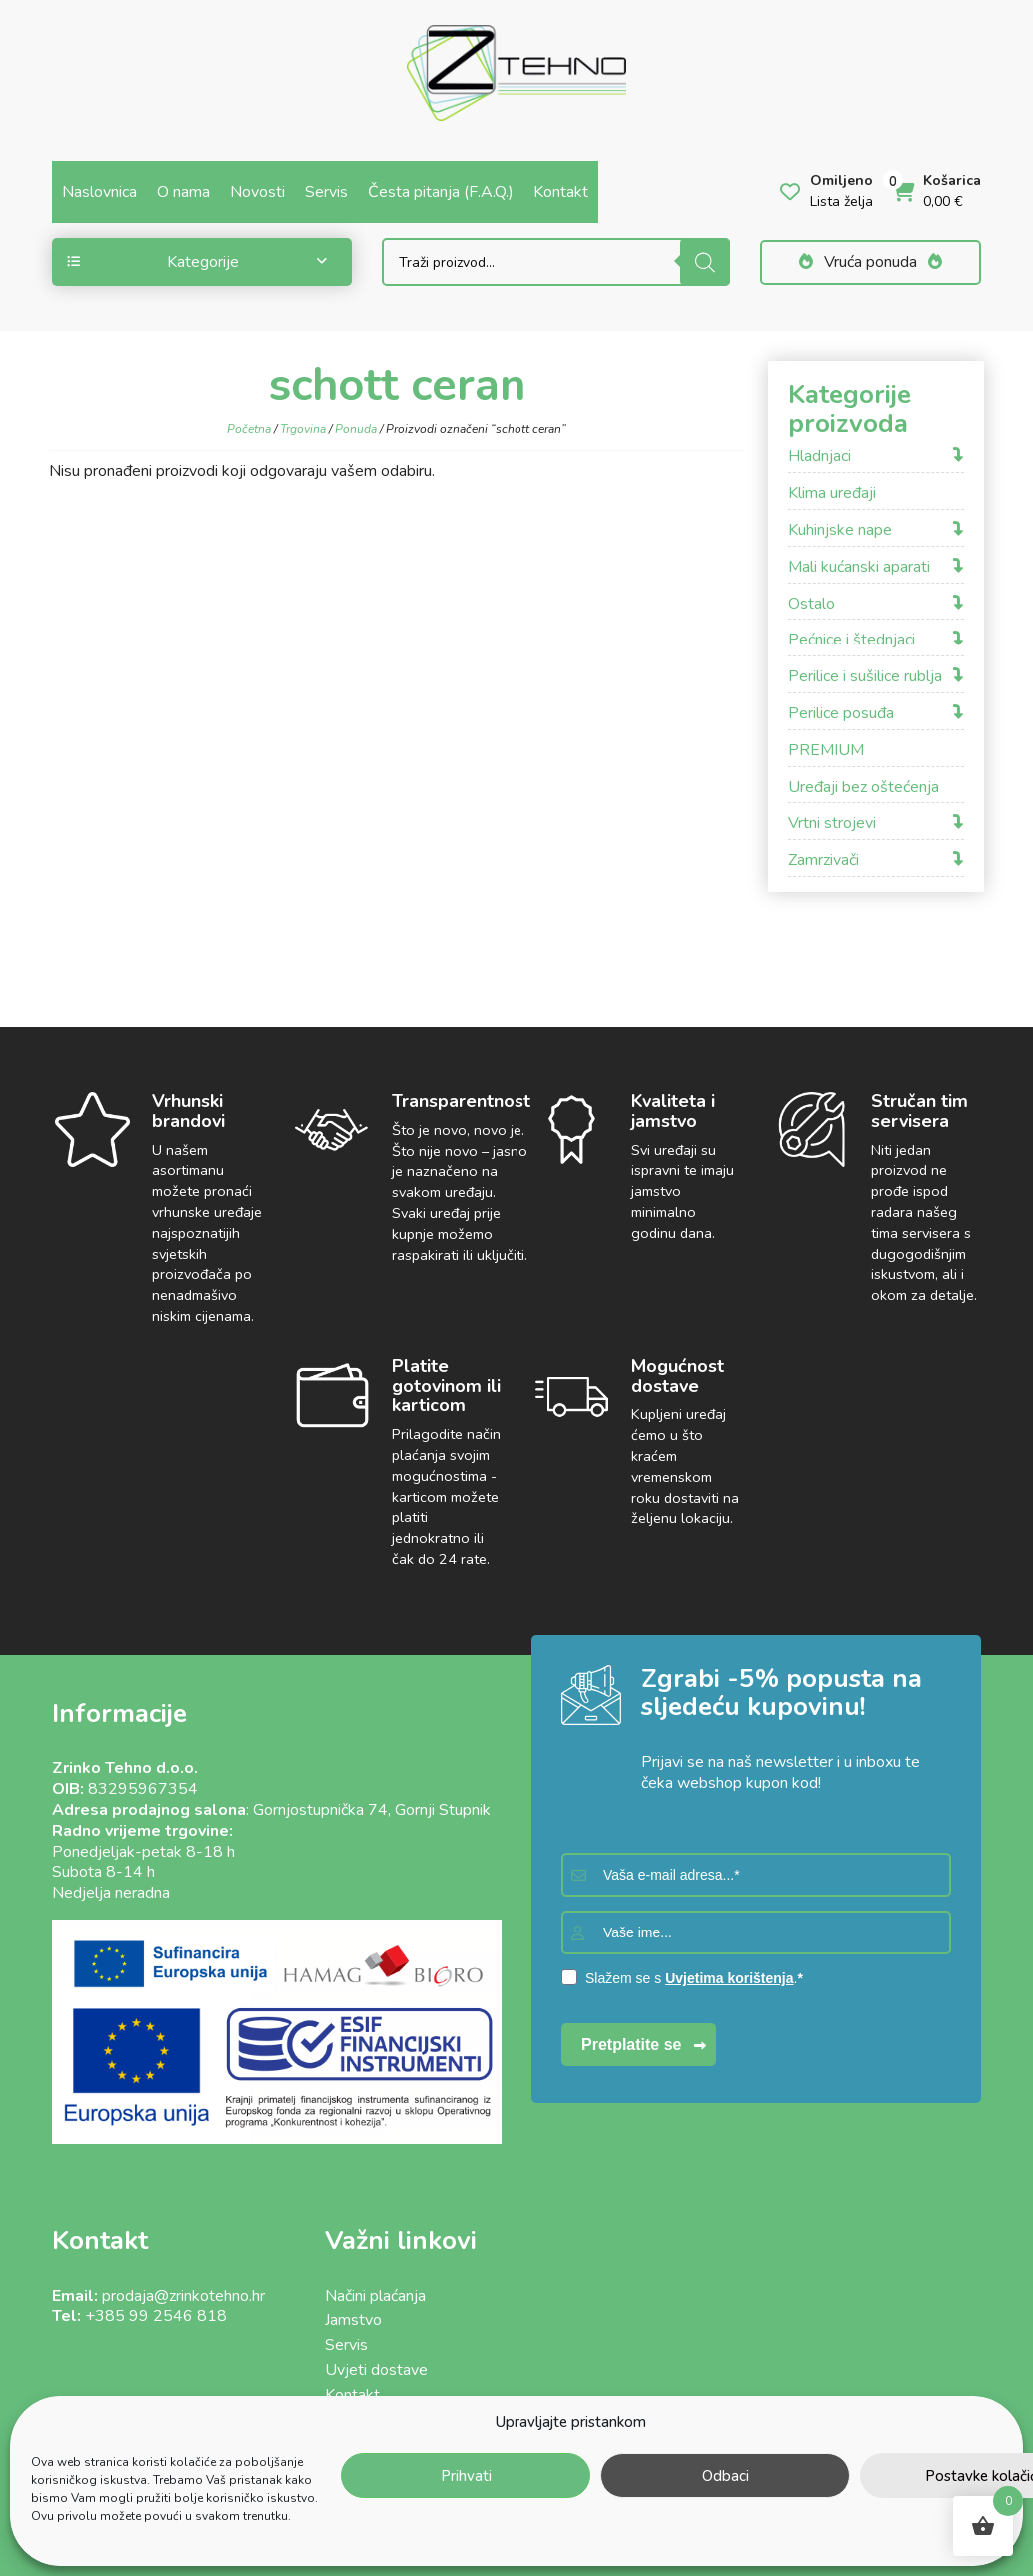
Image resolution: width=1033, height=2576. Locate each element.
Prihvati (466, 2476)
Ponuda (356, 429)
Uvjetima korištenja (729, 1978)
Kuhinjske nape (840, 530)
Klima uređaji (832, 493)
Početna (249, 429)
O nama (183, 192)
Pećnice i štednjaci (851, 640)
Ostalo (811, 604)
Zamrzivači (823, 860)
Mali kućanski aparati (859, 567)
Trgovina (303, 429)
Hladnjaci (819, 456)
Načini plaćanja (375, 2296)
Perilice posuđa (841, 713)
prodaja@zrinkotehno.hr (183, 2296)
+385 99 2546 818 (156, 2316)
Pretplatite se (631, 2044)
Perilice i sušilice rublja (865, 676)
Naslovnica (99, 192)
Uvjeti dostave (376, 2370)
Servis (326, 192)
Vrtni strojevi (832, 823)
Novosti (257, 192)
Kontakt (560, 192)
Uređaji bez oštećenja (863, 787)
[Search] (705, 262)
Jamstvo (353, 2320)
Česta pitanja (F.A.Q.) (441, 192)
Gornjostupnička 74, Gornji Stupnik (372, 1810)
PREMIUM (826, 750)
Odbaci (725, 2476)
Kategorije (197, 262)
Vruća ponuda (870, 262)
